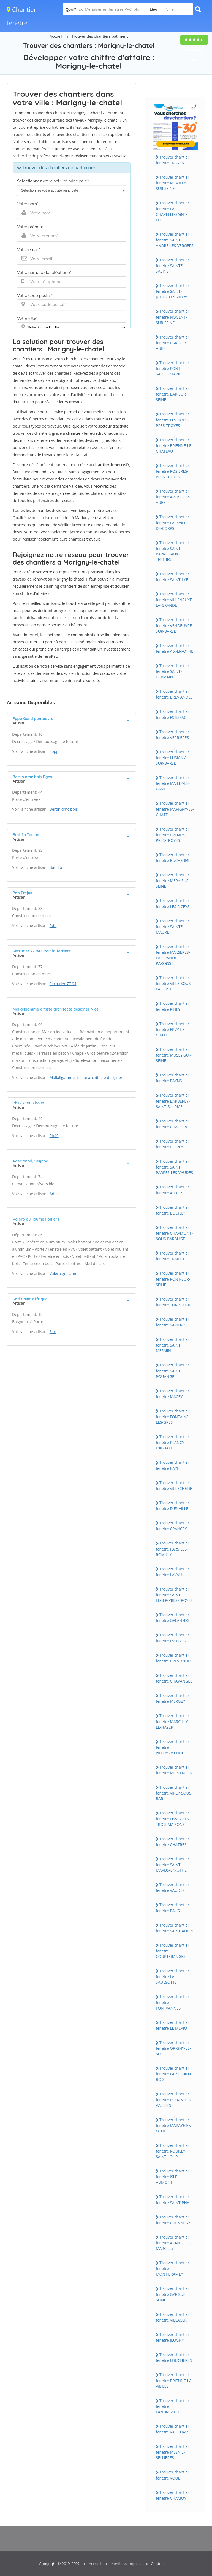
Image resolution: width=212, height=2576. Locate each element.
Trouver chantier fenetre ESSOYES (172, 1637)
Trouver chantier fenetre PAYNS (172, 1077)
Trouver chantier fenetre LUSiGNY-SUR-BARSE (172, 757)
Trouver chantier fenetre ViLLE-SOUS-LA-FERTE (174, 983)
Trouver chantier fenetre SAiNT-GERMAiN (172, 671)
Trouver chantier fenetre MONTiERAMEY (172, 2268)
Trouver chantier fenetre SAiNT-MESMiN (172, 1345)
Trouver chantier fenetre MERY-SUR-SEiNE (173, 880)
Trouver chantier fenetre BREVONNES (174, 1658)
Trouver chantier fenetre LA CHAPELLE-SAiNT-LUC (172, 211)
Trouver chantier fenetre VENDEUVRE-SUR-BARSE (174, 625)
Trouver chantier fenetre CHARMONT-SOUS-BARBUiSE (174, 1233)
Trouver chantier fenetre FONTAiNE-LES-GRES (173, 1416)
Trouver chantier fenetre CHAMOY (172, 2495)
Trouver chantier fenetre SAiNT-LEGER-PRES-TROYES (174, 1594)
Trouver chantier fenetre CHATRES (172, 1841)
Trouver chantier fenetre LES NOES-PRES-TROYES (172, 419)
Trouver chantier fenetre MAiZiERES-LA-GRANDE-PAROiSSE (173, 955)
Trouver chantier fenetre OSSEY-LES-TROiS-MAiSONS (173, 1818)
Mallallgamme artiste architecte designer (86, 1077)
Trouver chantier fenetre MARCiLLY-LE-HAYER (172, 1721)
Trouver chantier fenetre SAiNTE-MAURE (172, 926)
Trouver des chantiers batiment (100, 36)
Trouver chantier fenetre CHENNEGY (173, 2219)
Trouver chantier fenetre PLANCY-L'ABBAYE (172, 1442)
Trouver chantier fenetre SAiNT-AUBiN (174, 1927)
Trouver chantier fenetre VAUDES (172, 1887)
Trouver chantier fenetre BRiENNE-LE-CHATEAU (174, 445)
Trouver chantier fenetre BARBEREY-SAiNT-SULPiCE (173, 1100)
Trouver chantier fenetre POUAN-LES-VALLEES (174, 2099)
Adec (54, 1193)
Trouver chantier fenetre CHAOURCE (173, 1123)
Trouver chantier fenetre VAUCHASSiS (174, 2429)
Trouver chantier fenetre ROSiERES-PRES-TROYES (172, 471)
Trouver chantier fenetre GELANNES (172, 1617)
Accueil (56, 36)
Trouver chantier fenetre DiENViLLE (172, 1505)
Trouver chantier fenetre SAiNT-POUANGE (172, 1370)
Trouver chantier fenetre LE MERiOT (172, 2025)
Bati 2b (56, 867)
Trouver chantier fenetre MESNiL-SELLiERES (172, 2452)
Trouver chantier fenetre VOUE (172, 2474)
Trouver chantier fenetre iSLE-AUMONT (172, 2176)
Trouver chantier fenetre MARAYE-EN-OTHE (174, 2125)
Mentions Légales (126, 2563)
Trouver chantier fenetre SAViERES (172, 1322)
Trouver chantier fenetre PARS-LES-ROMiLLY (172, 1548)
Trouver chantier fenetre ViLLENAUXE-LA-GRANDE (174, 599)
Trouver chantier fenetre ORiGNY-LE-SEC (173, 2048)
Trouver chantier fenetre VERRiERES (172, 734)
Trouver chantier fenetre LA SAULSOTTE (172, 1976)
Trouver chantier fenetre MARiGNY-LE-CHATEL (175, 809)
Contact (158, 2563)
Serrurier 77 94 (63, 983)
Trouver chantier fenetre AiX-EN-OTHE (174, 648)
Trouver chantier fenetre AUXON (172, 1189)
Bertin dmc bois (64, 809)
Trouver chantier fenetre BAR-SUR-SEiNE (172, 394)
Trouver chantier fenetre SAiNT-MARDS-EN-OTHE (172, 1864)
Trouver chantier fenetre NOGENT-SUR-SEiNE (172, 316)
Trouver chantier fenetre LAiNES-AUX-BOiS (174, 2073)
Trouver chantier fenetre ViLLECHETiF (174, 1485)
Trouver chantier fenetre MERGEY (172, 1698)
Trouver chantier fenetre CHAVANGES (174, 1678)
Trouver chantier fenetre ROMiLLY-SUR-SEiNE (172, 182)
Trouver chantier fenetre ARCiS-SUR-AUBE (173, 496)
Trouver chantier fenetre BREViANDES (174, 694)
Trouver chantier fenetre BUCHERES (172, 857)
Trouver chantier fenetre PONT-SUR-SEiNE (173, 1278)
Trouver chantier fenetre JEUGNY (172, 2337)
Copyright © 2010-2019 (59, 2563)
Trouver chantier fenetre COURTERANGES (172, 1951)
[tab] (71, 720)
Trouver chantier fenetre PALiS (172, 1907)
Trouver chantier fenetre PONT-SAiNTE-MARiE (172, 368)
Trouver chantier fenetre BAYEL (172, 1465)
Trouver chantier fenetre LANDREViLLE (172, 2406)
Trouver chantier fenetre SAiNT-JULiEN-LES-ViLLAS (172, 291)
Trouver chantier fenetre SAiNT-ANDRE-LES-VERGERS (175, 240)
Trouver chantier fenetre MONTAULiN (174, 1769)
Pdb (53, 925)
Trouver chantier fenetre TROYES (172, 159)
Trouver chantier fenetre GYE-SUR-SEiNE (172, 2294)
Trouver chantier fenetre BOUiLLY (172, 1210)
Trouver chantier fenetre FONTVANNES (172, 2002)
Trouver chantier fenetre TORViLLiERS (174, 1301)
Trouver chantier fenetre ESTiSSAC (172, 714)
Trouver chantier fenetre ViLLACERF (172, 2317)
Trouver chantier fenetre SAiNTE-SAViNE (172, 265)
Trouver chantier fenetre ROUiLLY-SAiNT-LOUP (172, 2151)
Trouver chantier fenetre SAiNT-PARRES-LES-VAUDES (174, 1167)
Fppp (54, 751)
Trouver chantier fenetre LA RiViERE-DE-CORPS (173, 522)
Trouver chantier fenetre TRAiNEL (172, 1255)
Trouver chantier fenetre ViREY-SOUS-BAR (174, 1793)
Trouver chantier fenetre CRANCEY (172, 1525)
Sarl (53, 1331)
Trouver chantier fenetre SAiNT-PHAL (173, 2199)
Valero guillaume (65, 1273)
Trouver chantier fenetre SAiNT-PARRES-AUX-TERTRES (172, 551)
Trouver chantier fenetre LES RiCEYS (172, 903)
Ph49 (54, 1135)
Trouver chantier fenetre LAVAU (172, 1571)
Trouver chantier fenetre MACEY (172, 1393)
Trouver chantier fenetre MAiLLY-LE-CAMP (173, 783)
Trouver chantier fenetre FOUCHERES (174, 2357)
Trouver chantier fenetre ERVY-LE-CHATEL (172, 1029)
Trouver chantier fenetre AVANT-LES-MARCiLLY (173, 2242)
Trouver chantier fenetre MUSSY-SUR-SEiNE (174, 1055)
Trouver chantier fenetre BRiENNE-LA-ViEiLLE (174, 2380)
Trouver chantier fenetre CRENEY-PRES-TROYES (172, 834)
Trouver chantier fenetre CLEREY (172, 1143)
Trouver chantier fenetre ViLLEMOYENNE (172, 1747)
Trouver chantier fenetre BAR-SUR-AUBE (172, 342)
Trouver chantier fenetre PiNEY (172, 1006)
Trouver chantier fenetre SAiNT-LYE (172, 576)
